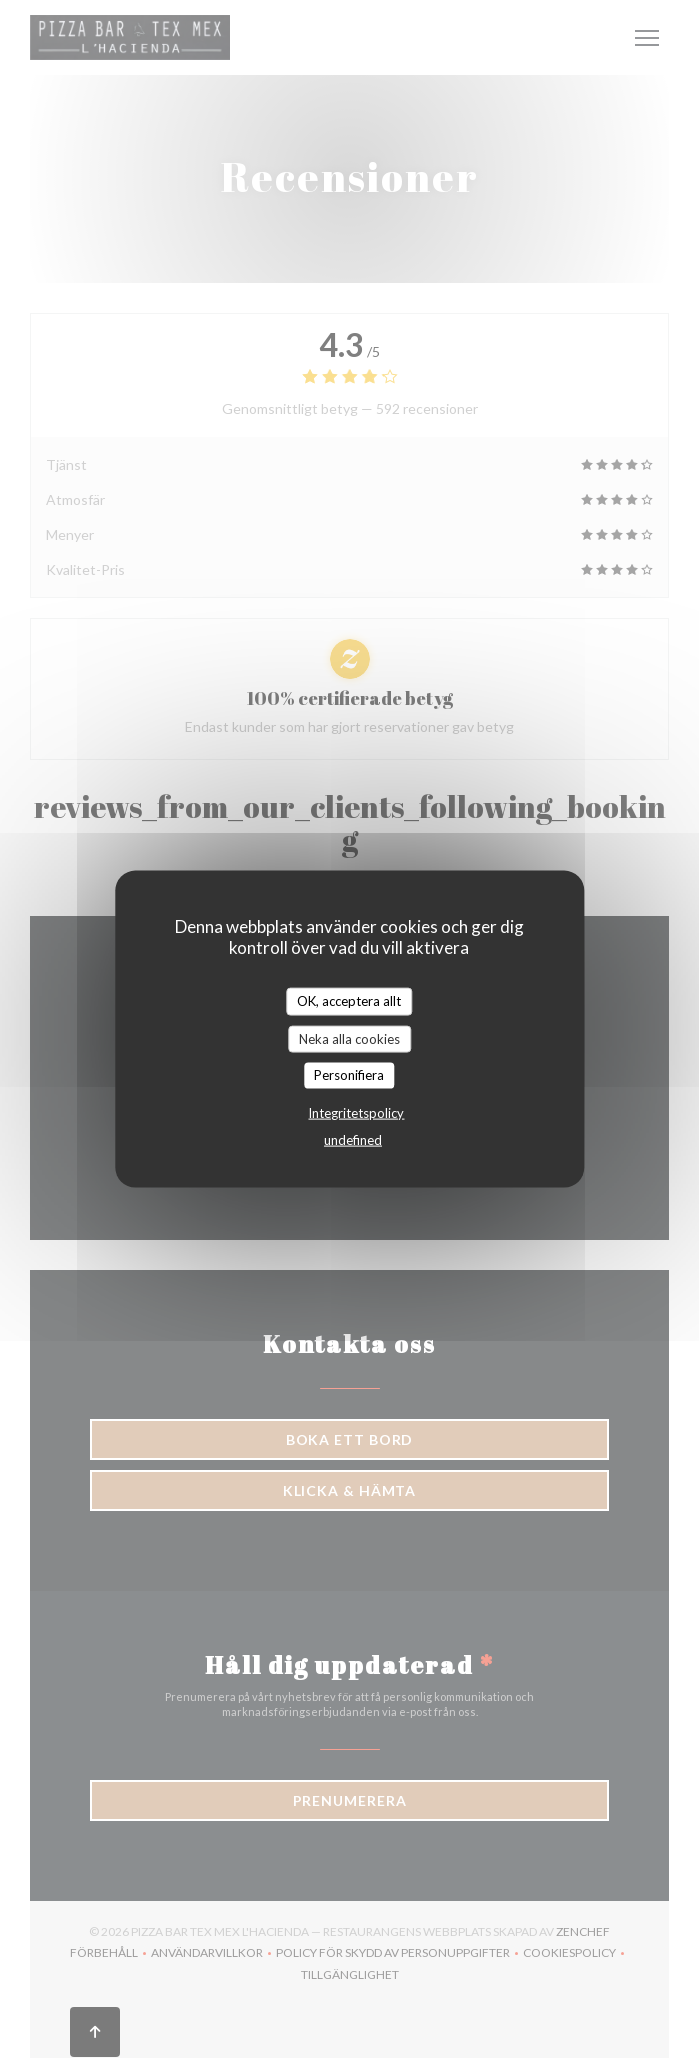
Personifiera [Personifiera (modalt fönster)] (349, 1075)
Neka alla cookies (349, 1038)
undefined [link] (353, 1139)
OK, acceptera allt (349, 1001)
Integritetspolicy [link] (356, 1112)
